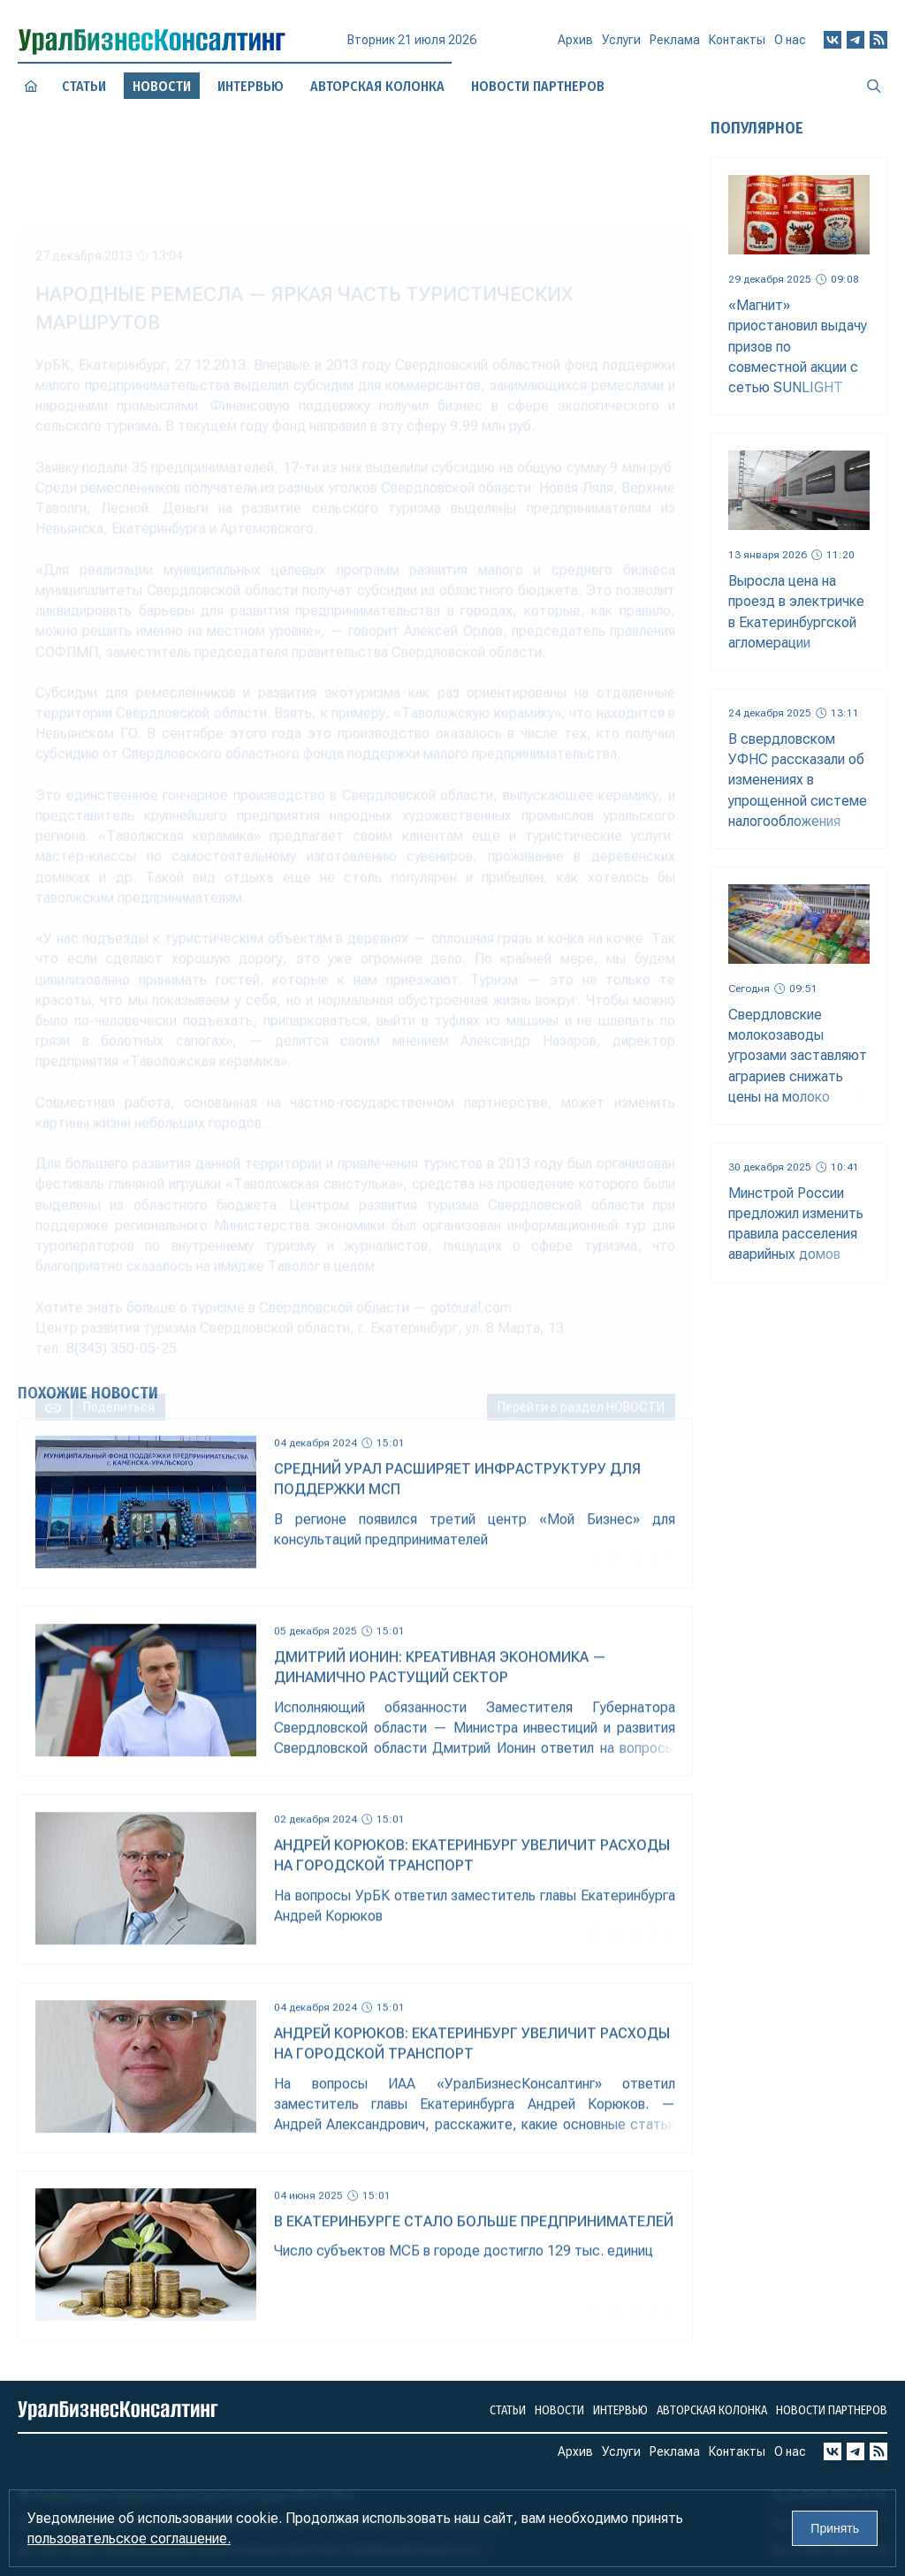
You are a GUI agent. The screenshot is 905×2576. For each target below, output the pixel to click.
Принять (834, 2528)
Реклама (675, 47)
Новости (559, 2410)
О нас (790, 44)
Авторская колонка (377, 85)
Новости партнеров (831, 2410)
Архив (575, 47)
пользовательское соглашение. (129, 2538)
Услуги (621, 48)
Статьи (84, 86)
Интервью (250, 86)
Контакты (737, 46)
